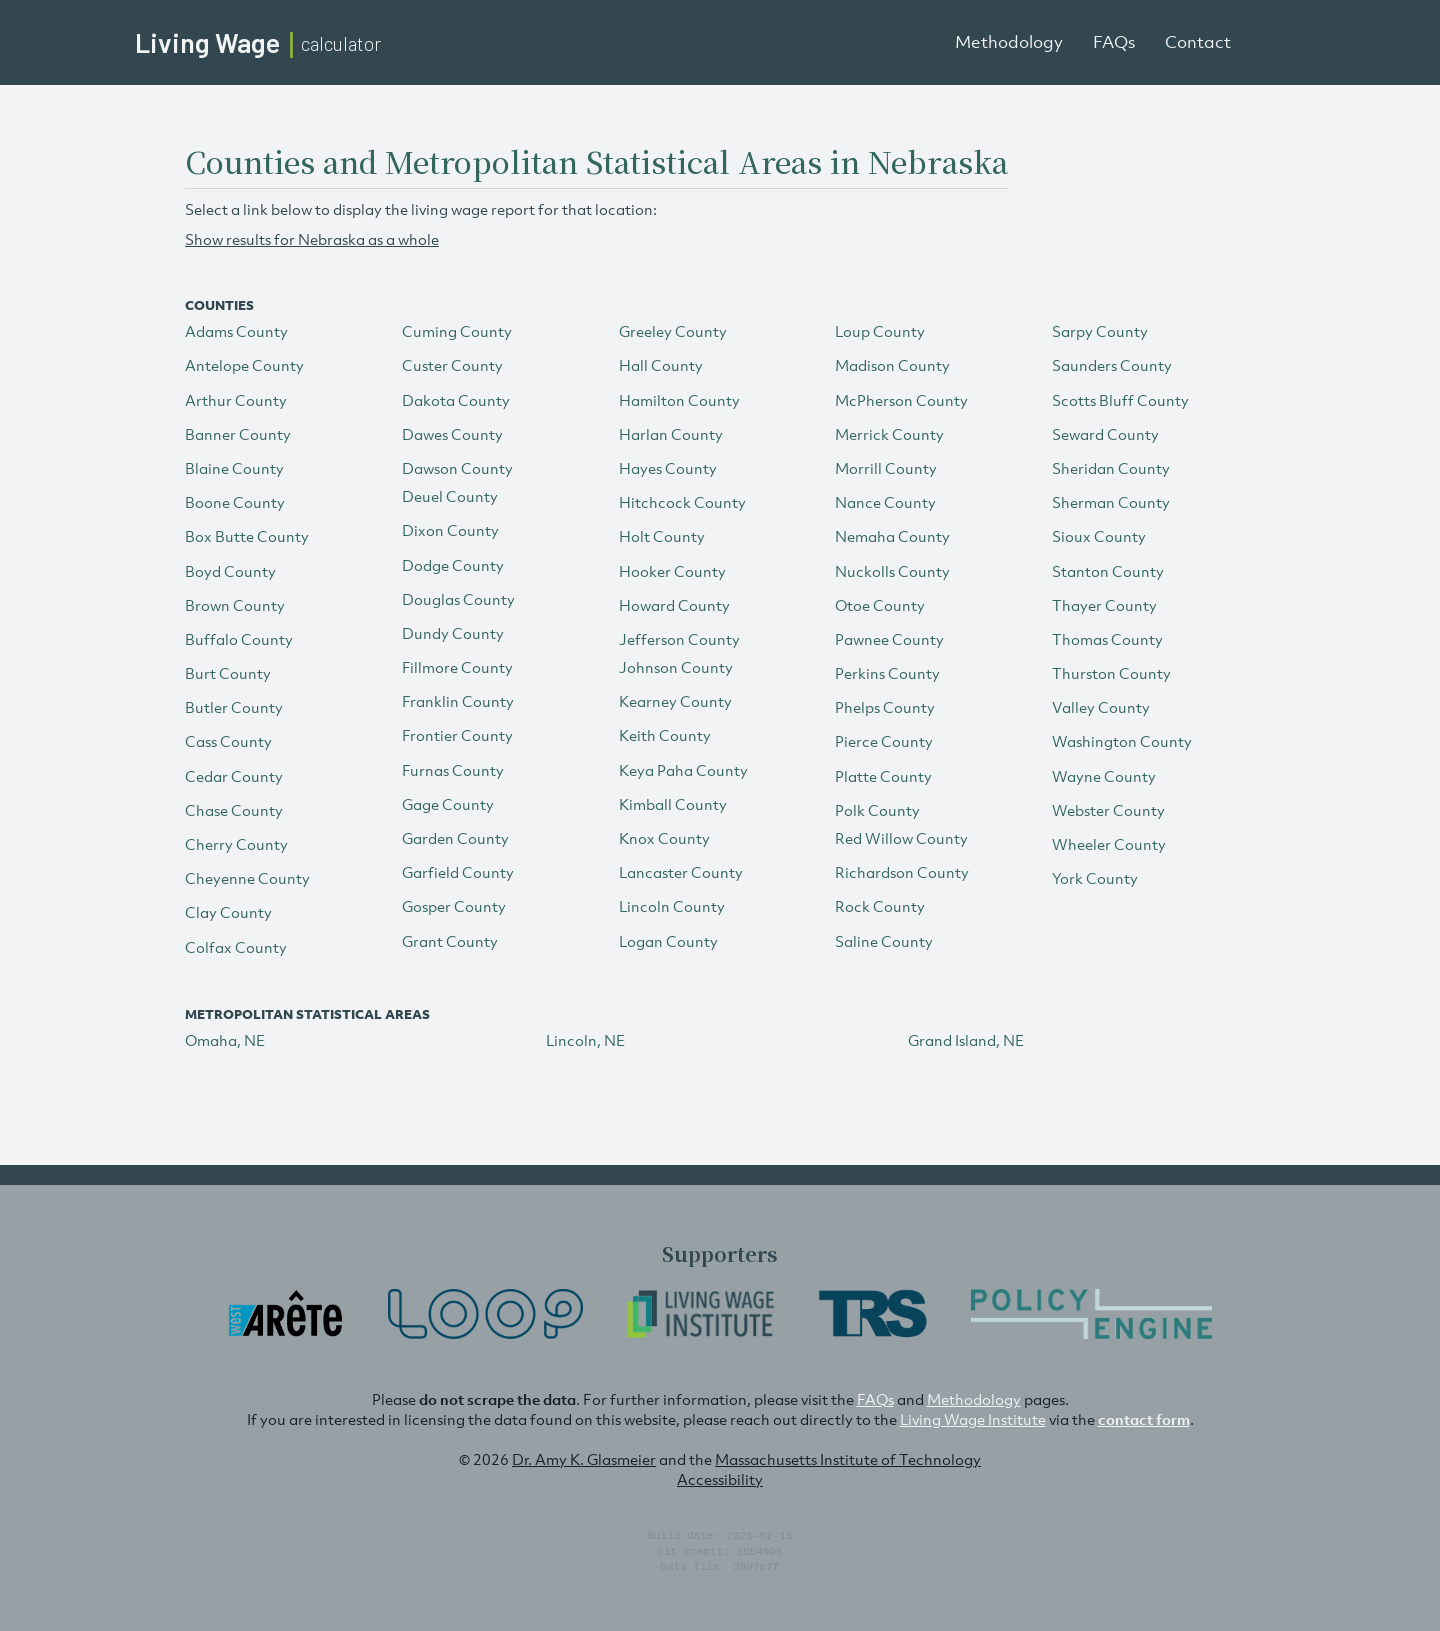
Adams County (236, 331)
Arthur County (236, 400)
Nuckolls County (892, 571)
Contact (1198, 42)
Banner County (238, 434)
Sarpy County (1100, 331)
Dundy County (453, 633)
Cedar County (234, 776)
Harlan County (671, 434)
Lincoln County (672, 906)
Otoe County (880, 605)
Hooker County (672, 571)
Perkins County (887, 673)
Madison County (892, 365)
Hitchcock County (682, 502)
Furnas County (453, 770)
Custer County (452, 365)
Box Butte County (247, 536)
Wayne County (1104, 776)
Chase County (234, 810)
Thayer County (1104, 605)
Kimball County (673, 804)
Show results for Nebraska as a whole (312, 239)
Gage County (448, 804)
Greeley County (673, 331)
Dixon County (450, 530)
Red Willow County (901, 838)
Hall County (661, 365)
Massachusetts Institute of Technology (848, 1459)
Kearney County (675, 701)
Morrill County (886, 468)
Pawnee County (889, 639)
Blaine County (234, 468)
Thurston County (1111, 673)
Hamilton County (679, 400)
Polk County (877, 810)
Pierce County (884, 741)
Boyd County (230, 571)
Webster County (1108, 810)
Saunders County (1112, 365)
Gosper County (454, 906)
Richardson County (902, 872)
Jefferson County (679, 639)
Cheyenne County (247, 878)
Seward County (1105, 434)
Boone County (235, 502)
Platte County (883, 776)
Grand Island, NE (966, 1040)
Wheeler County (1109, 844)
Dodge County (453, 565)
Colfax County (236, 947)
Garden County (455, 838)
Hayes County (668, 468)
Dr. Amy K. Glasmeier (584, 1459)
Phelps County (885, 707)
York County (1095, 878)
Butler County (234, 707)
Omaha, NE (225, 1040)
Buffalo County (239, 639)
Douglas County (458, 599)
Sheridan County (1111, 468)
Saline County (884, 941)
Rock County (880, 906)
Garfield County (458, 872)
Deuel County (450, 496)
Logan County (668, 941)
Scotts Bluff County (1120, 400)
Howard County (674, 605)
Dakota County (456, 400)
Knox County (664, 838)
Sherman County (1111, 502)
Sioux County (1099, 536)
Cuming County (457, 331)
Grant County (450, 941)
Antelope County (244, 365)
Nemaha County (892, 536)
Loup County (880, 331)
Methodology (1009, 42)
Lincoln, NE (585, 1040)
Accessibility (720, 1479)
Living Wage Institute (973, 1419)
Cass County (228, 741)
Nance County (885, 502)
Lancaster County (681, 872)
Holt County (662, 536)
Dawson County (457, 468)
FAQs (1114, 42)
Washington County (1122, 741)
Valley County (1101, 707)
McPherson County (901, 400)
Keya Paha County (683, 770)
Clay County (228, 912)
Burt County (228, 673)
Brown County (235, 605)
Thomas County (1107, 639)
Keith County (665, 735)
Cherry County (236, 844)
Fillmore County (457, 667)
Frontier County (457, 735)
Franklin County (458, 701)
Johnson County (676, 667)
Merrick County (889, 434)
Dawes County (452, 434)
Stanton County (1108, 571)
